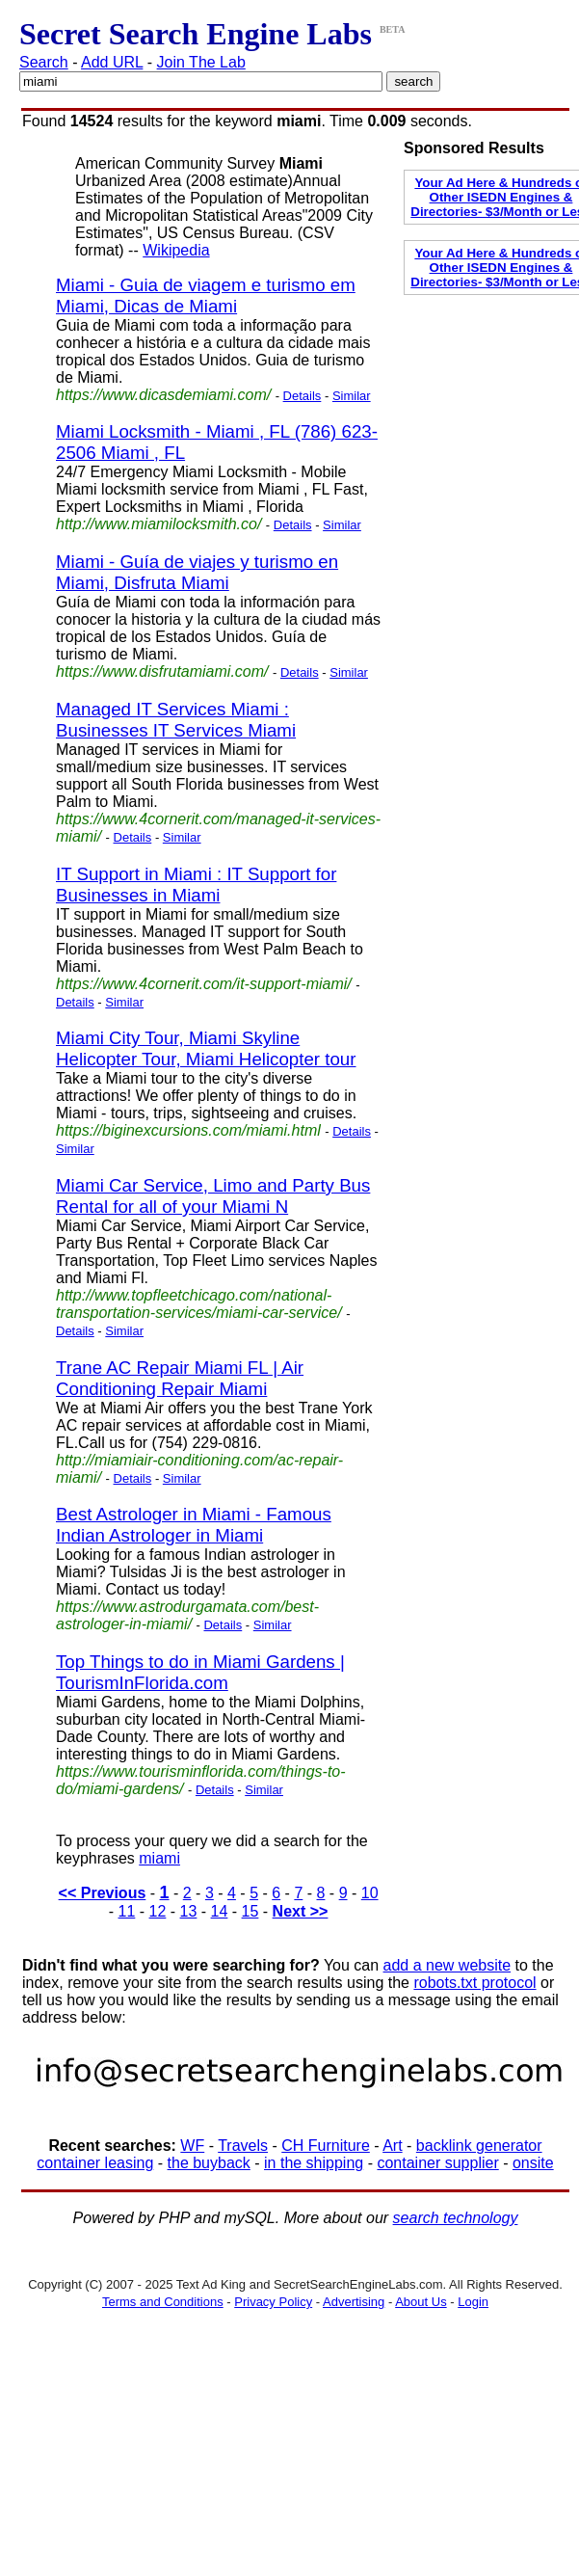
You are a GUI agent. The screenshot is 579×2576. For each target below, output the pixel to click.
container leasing (95, 2163)
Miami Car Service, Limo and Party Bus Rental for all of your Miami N (213, 1196)
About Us (420, 2301)
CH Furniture (325, 2145)
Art (392, 2145)
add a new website (447, 1965)
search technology (455, 2218)
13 (188, 1911)
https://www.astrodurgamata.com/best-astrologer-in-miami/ (187, 1615)
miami (159, 1858)
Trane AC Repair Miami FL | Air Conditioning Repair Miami (179, 1378)
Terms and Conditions (163, 2301)
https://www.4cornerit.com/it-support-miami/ (204, 984)
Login (473, 2301)
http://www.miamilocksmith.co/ (158, 524)
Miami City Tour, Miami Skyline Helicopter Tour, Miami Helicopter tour (206, 1048)
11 (127, 1911)
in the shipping (313, 2163)
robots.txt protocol (474, 1982)
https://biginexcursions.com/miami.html (188, 1130)
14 (219, 1911)
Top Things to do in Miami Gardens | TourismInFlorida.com (200, 1672)
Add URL (112, 62)
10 (370, 1893)
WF (192, 2145)
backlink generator (479, 2145)
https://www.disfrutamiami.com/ (162, 671)
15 (250, 1911)
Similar (351, 396)
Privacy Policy (273, 2301)
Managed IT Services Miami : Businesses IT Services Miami (176, 719)
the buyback (209, 2163)
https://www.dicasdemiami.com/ (163, 395)
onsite (533, 2163)
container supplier (437, 2163)
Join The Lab (201, 62)
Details (302, 396)
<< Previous (102, 1893)
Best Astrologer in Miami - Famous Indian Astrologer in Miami (193, 1524)
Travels (243, 2145)
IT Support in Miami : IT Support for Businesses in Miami (196, 884)
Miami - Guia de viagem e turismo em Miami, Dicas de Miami (205, 295)
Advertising (353, 2301)
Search (43, 62)
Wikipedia (176, 250)
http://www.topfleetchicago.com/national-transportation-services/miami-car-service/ (199, 1304)
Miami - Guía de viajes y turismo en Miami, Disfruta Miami (197, 572)
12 (158, 1911)
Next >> (301, 1911)
